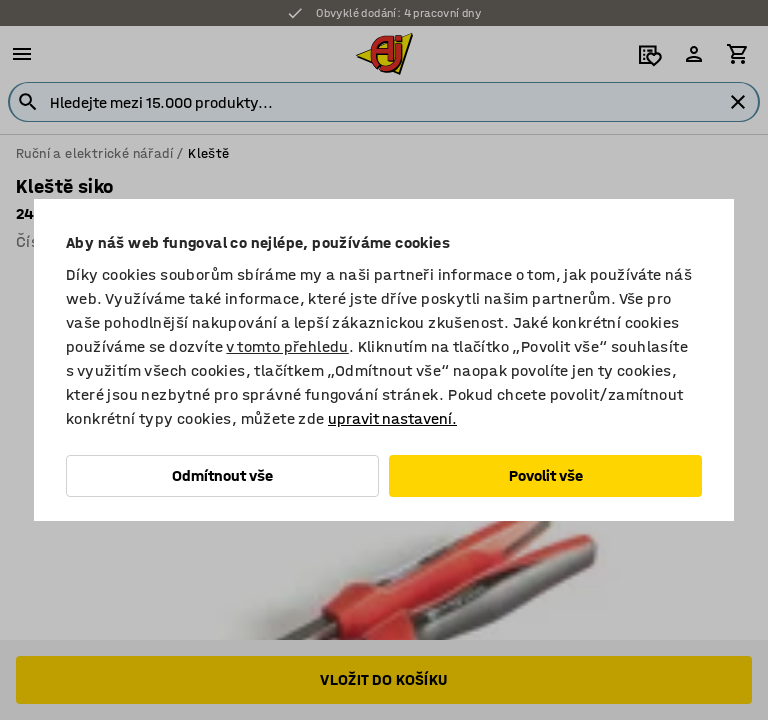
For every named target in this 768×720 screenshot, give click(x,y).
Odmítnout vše (222, 475)
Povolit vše (546, 475)
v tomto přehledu (287, 346)
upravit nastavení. (392, 418)
